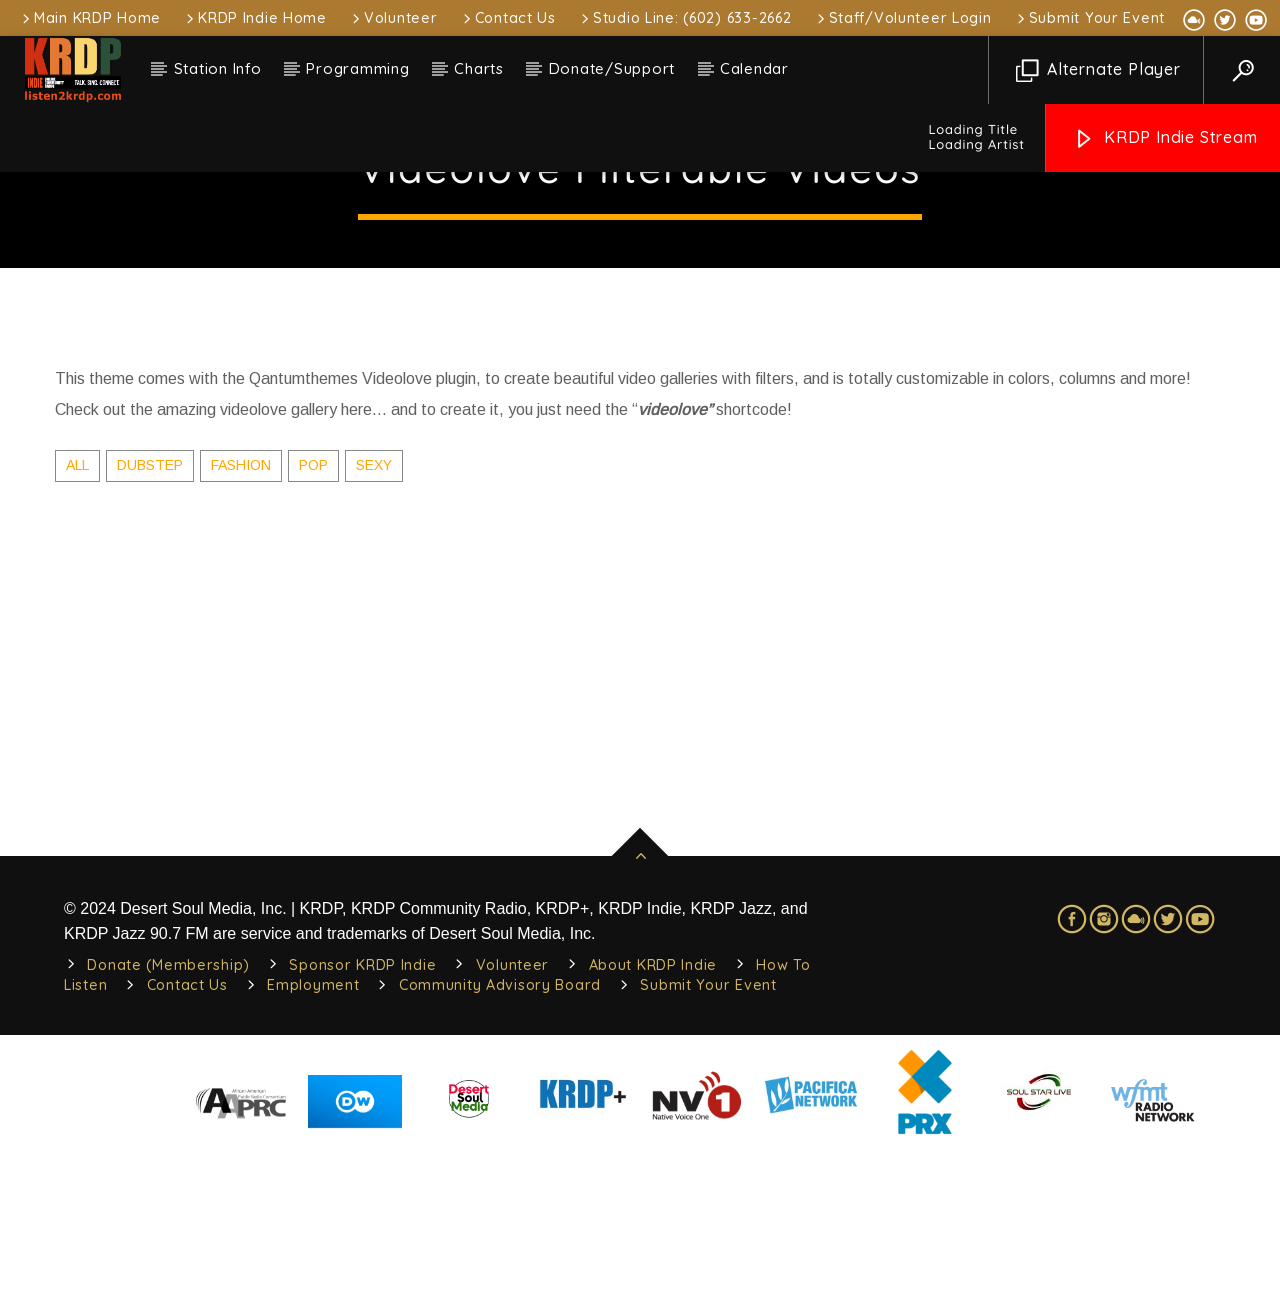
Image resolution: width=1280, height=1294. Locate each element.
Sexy (374, 610)
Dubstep (150, 610)
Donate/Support (612, 68)
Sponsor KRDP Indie (362, 1110)
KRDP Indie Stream (1165, 138)
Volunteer (393, 18)
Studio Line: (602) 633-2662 (684, 18)
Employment (313, 1130)
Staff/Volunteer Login (903, 18)
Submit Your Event (1089, 18)
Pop (313, 610)
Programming (357, 68)
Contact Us (508, 18)
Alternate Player (1098, 70)
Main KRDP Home (90, 18)
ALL (77, 610)
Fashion (241, 610)
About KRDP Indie (653, 1110)
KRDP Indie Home (255, 18)
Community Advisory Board (500, 1130)
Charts (479, 68)
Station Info (218, 68)
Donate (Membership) (168, 1110)
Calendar (754, 68)
